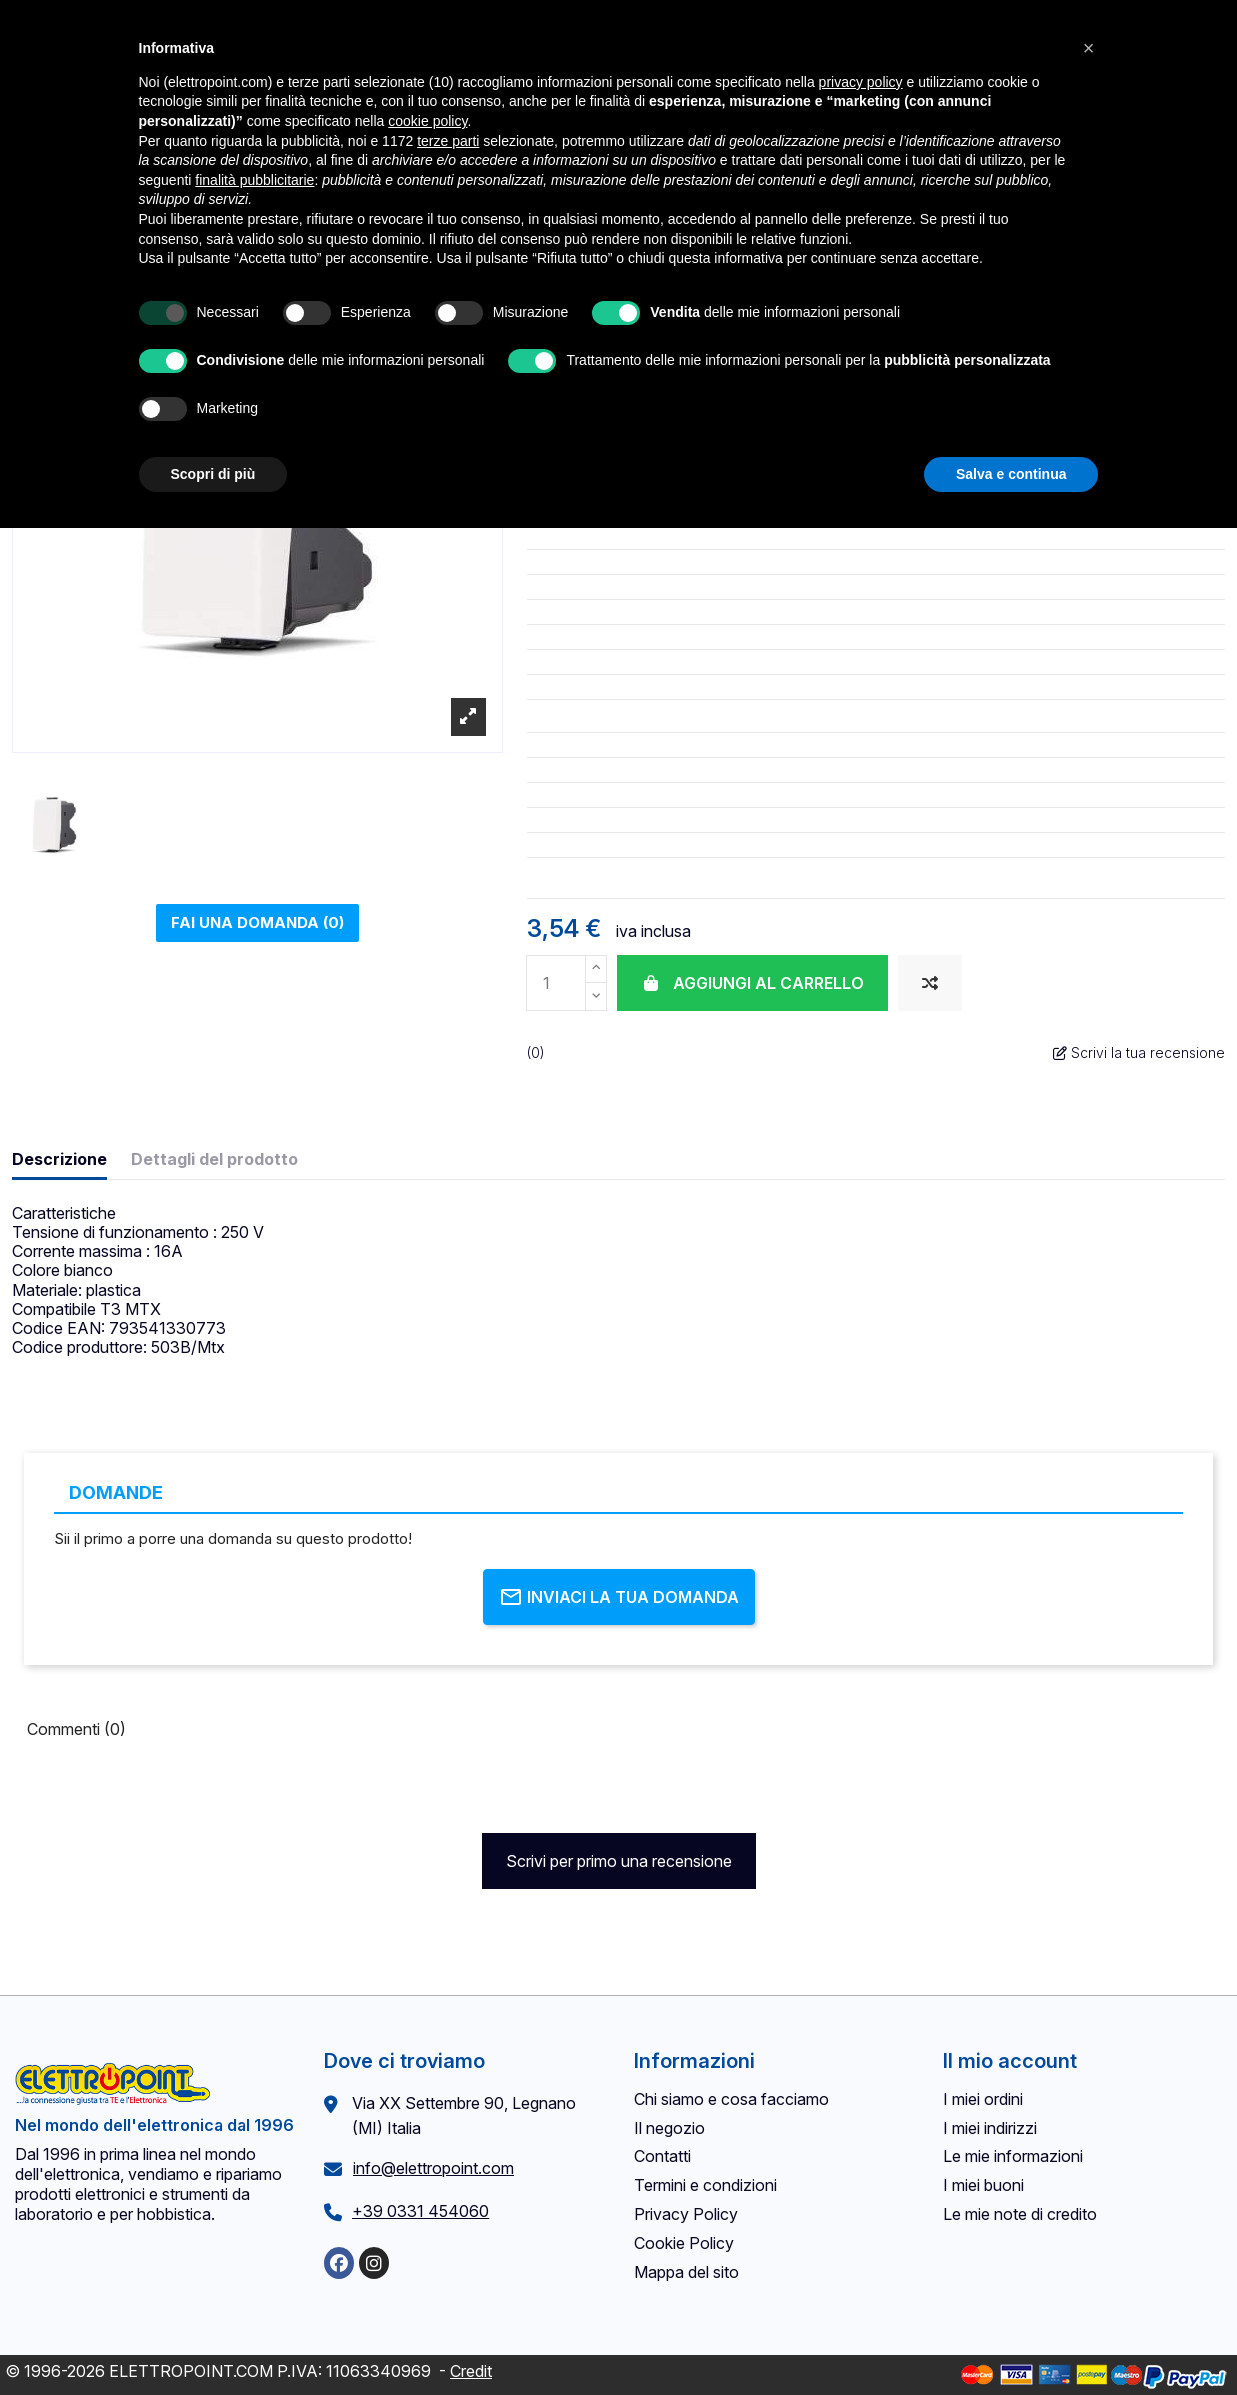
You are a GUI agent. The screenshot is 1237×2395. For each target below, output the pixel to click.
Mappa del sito (686, 2272)
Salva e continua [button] (1011, 474)
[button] (1089, 48)
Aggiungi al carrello (752, 983)
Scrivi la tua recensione (1139, 1052)
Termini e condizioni (705, 2185)
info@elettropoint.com (433, 2168)
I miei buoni (983, 2185)
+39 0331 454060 (420, 2211)
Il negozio (669, 2128)
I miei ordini (983, 2099)
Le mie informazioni (1013, 2156)
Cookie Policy (684, 2243)
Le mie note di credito (1020, 2214)
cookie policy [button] (427, 121)
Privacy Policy (686, 2214)
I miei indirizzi (990, 2128)
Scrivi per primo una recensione (619, 1861)
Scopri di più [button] (213, 474)
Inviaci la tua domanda (619, 1597)
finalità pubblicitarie (254, 180)
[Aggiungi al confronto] (930, 983)
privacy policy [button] (861, 82)
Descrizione (59, 1159)
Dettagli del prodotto (214, 1159)
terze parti (448, 141)
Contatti (662, 2156)
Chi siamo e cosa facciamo (731, 2099)
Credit (471, 2371)
